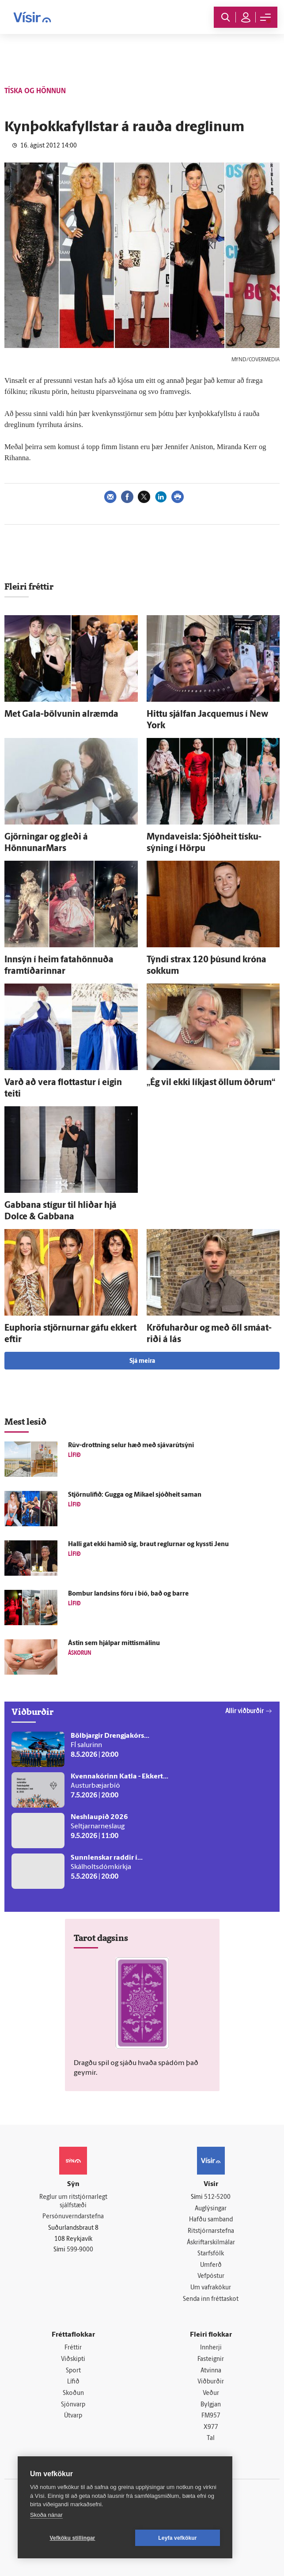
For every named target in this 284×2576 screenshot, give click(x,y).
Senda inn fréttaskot (211, 2299)
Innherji (211, 2348)
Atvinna (211, 2371)
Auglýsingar (211, 2208)
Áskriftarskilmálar (211, 2242)
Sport (73, 2371)
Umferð (211, 2265)
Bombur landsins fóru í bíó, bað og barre (128, 1594)
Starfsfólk (210, 2254)
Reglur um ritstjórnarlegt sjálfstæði (73, 2201)
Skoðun (73, 2393)
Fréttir (73, 2348)
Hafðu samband (211, 2220)
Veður (211, 2393)
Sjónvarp (73, 2405)
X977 (211, 2427)
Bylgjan (211, 2405)
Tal (211, 2438)
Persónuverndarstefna (73, 2216)
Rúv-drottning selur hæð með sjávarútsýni (131, 1445)
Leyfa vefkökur (177, 2538)
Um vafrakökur (210, 2288)
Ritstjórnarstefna (211, 2231)
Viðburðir (210, 2382)
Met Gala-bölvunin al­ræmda (61, 714)
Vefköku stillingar (72, 2538)
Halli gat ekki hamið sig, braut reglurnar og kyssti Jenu (148, 1544)
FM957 (210, 2416)
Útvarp (73, 2416)
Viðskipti (73, 2359)
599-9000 (80, 2250)
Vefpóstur (210, 2276)
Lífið (73, 2382)
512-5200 (217, 2197)
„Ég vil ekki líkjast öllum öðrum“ (211, 1082)
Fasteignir (210, 2359)
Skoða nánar (46, 2515)
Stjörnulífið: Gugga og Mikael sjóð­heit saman (134, 1495)
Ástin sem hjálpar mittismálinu (114, 1643)
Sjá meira (142, 1361)
